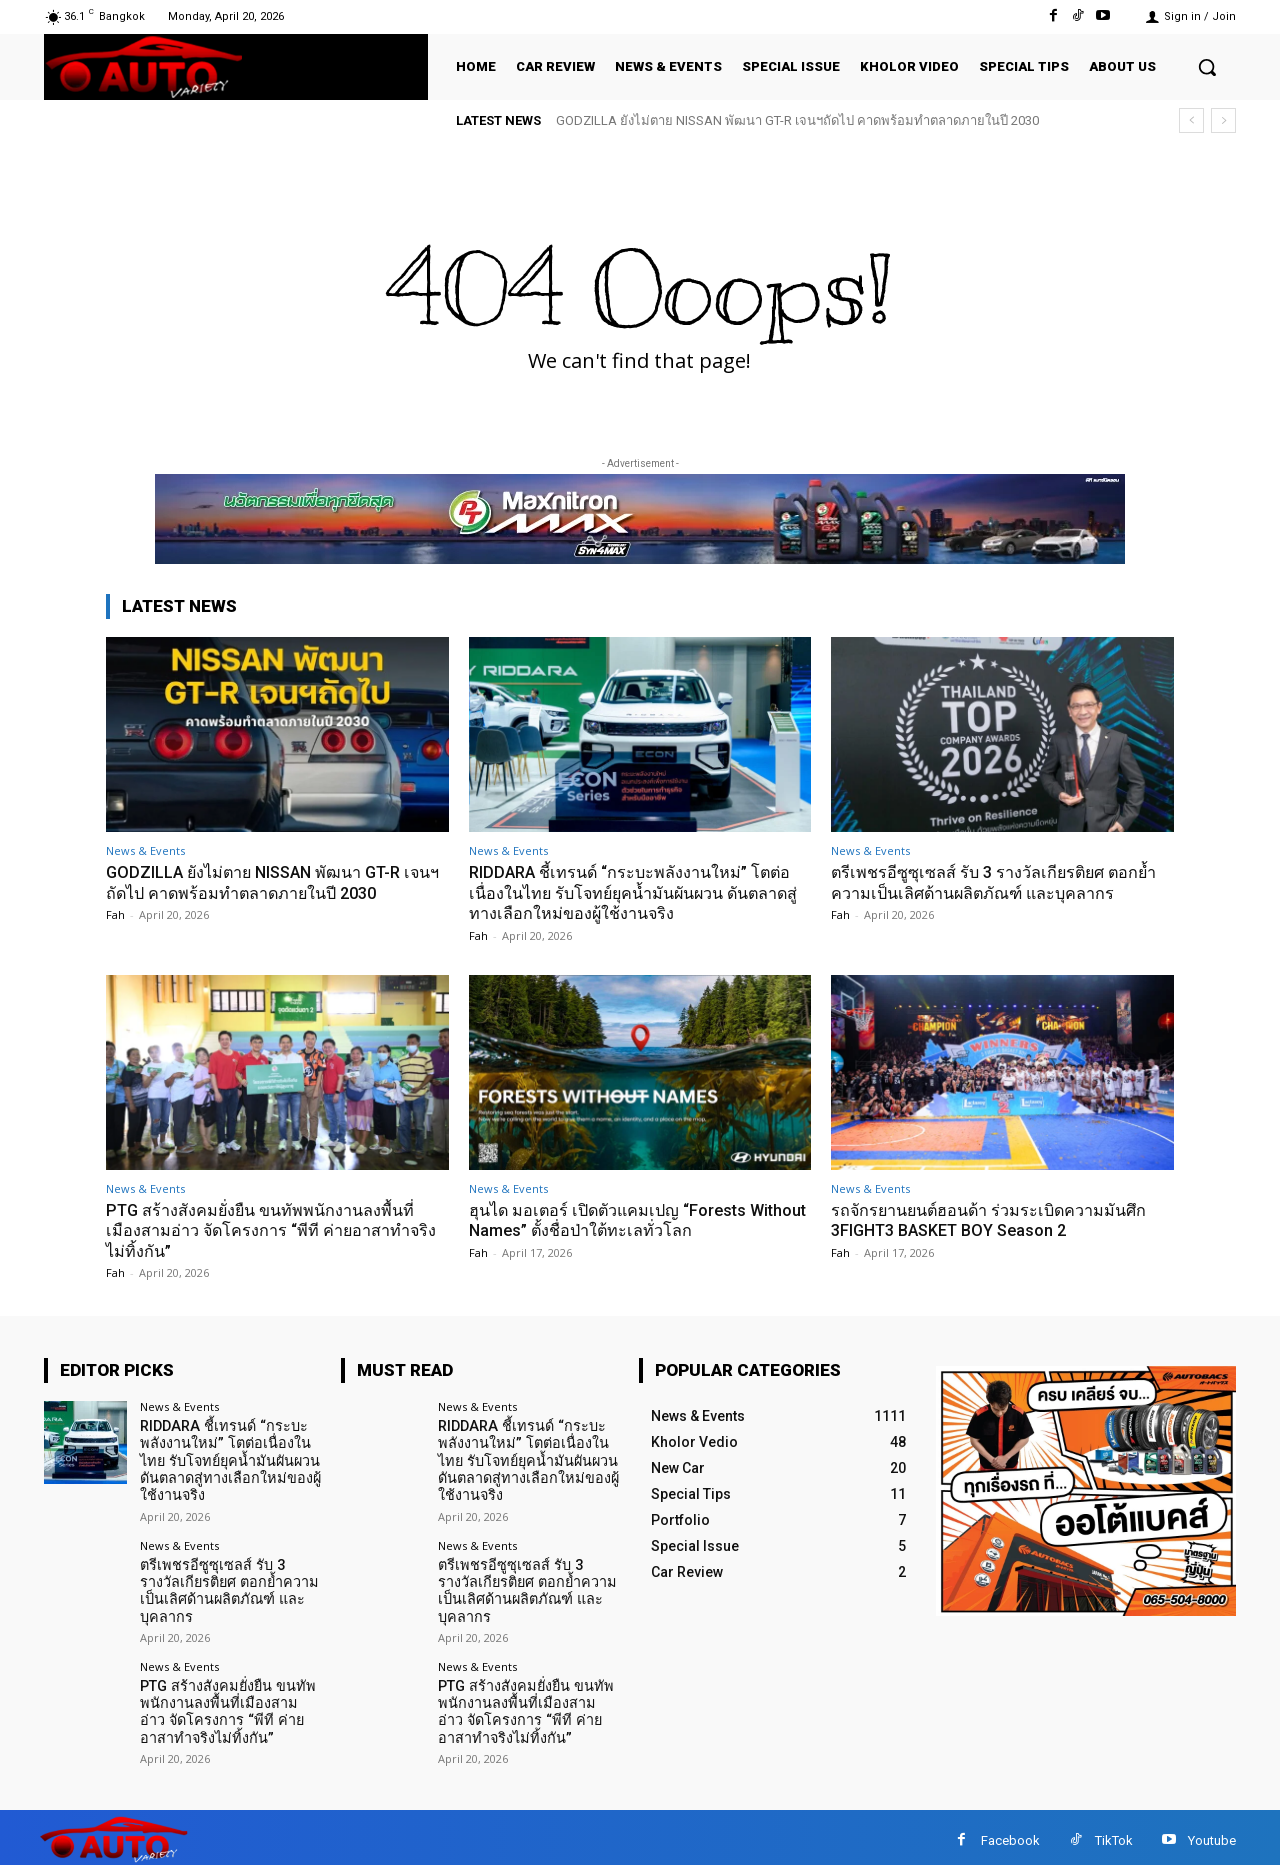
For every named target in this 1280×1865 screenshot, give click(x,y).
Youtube (1212, 1833)
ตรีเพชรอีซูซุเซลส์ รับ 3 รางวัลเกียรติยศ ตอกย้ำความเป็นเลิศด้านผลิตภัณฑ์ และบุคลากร (1001, 882)
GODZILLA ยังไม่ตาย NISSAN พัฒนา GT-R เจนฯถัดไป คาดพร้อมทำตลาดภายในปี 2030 (797, 120)
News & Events (145, 850)
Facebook (1010, 1833)
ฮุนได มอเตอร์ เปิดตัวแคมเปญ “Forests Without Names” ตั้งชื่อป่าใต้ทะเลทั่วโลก (617, 1220)
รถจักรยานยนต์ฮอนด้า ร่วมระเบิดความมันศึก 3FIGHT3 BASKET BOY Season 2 (997, 1220)
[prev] (1191, 120)
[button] (1207, 67)
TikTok (1114, 1833)
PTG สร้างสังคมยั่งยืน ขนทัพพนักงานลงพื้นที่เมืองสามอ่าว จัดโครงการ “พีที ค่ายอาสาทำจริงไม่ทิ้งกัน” (266, 1230)
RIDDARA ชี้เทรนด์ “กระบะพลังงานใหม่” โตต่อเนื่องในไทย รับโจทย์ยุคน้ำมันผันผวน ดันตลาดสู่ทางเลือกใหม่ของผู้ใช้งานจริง (638, 892)
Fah (115, 914)
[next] (1223, 120)
